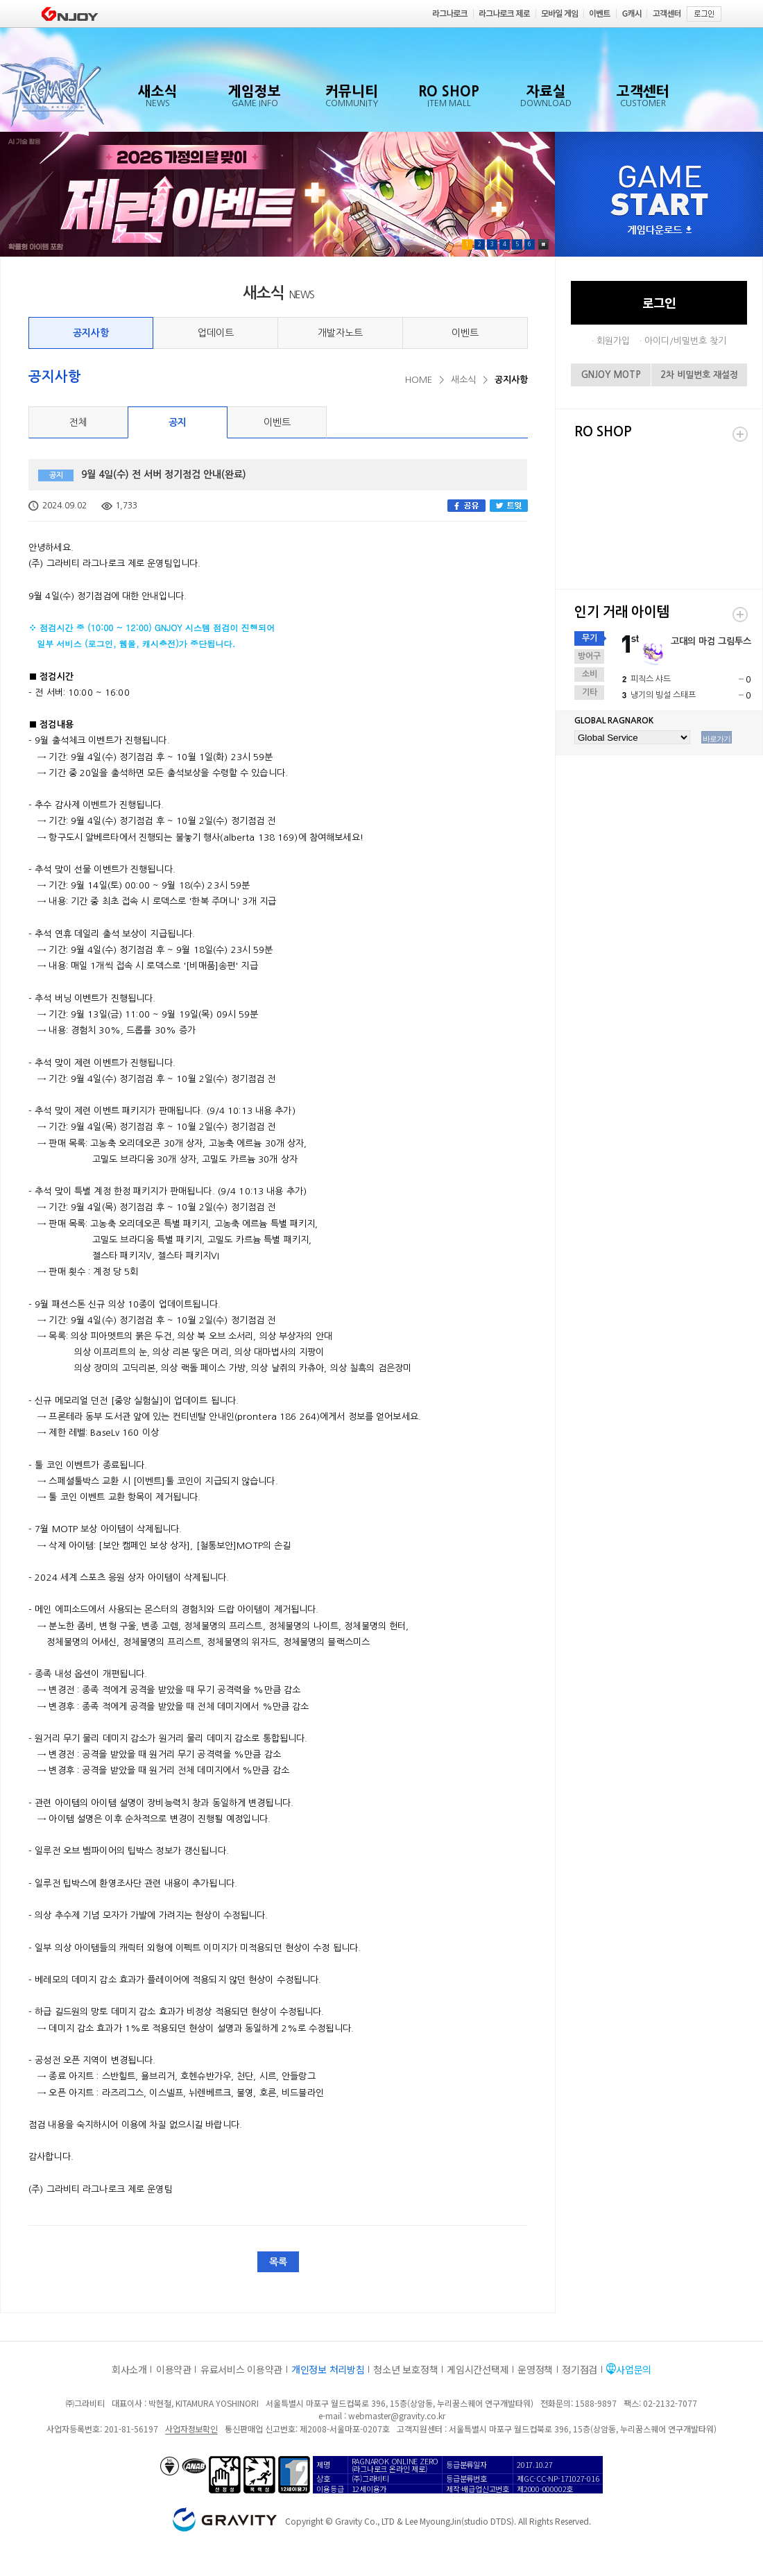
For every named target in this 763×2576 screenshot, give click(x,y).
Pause (543, 244)
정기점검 (579, 2369)
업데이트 (216, 333)
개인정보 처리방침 (327, 2369)
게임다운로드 (659, 230)
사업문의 (633, 2369)
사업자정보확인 (191, 2429)
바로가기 (716, 739)
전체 (78, 422)
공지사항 (91, 333)
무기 (589, 638)
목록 (278, 2262)
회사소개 (129, 2369)
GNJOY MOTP (611, 374)
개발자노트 (340, 333)
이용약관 (173, 2369)
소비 (589, 674)
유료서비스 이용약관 (241, 2369)
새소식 (463, 379)
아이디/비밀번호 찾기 (685, 340)
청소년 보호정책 (405, 2369)
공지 (178, 422)
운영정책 (535, 2369)
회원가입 (613, 340)
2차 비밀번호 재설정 (699, 374)
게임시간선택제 (477, 2369)
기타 (589, 692)
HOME (418, 379)
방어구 (589, 656)
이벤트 (465, 333)
